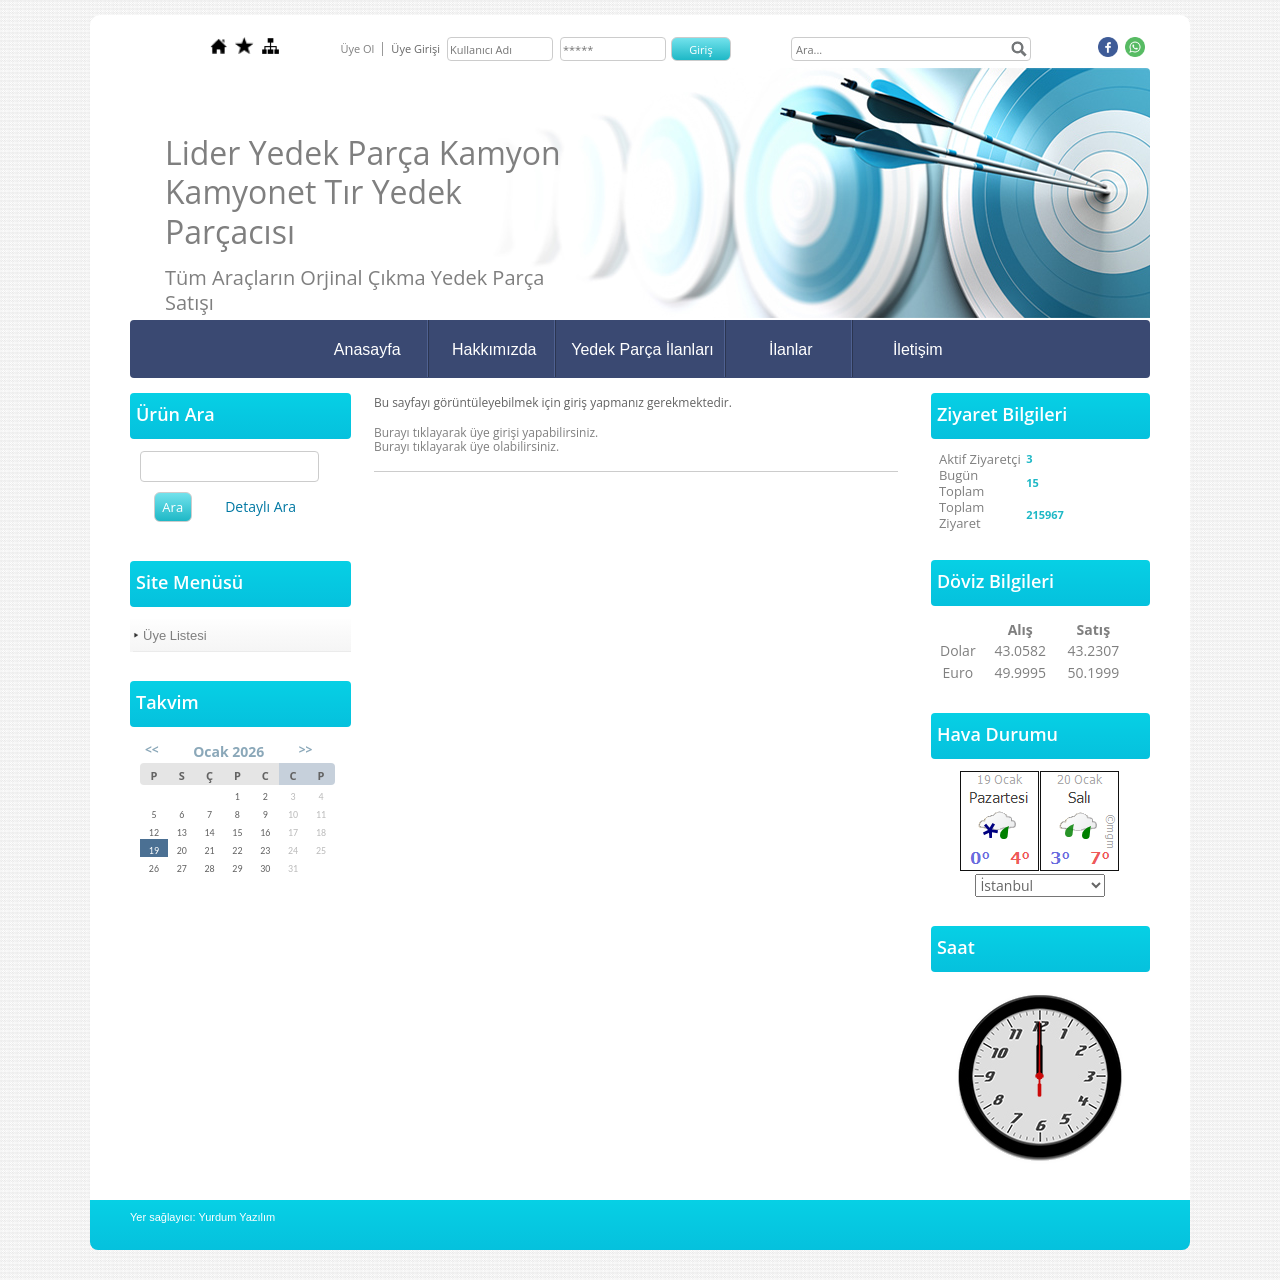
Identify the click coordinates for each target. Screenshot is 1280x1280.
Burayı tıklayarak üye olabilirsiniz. (466, 446)
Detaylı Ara (260, 506)
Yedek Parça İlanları (642, 349)
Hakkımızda (494, 349)
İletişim (918, 349)
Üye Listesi (175, 635)
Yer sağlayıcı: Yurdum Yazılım (202, 1217)
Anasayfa (367, 349)
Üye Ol (357, 48)
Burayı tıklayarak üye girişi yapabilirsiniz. (486, 432)
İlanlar (791, 349)
